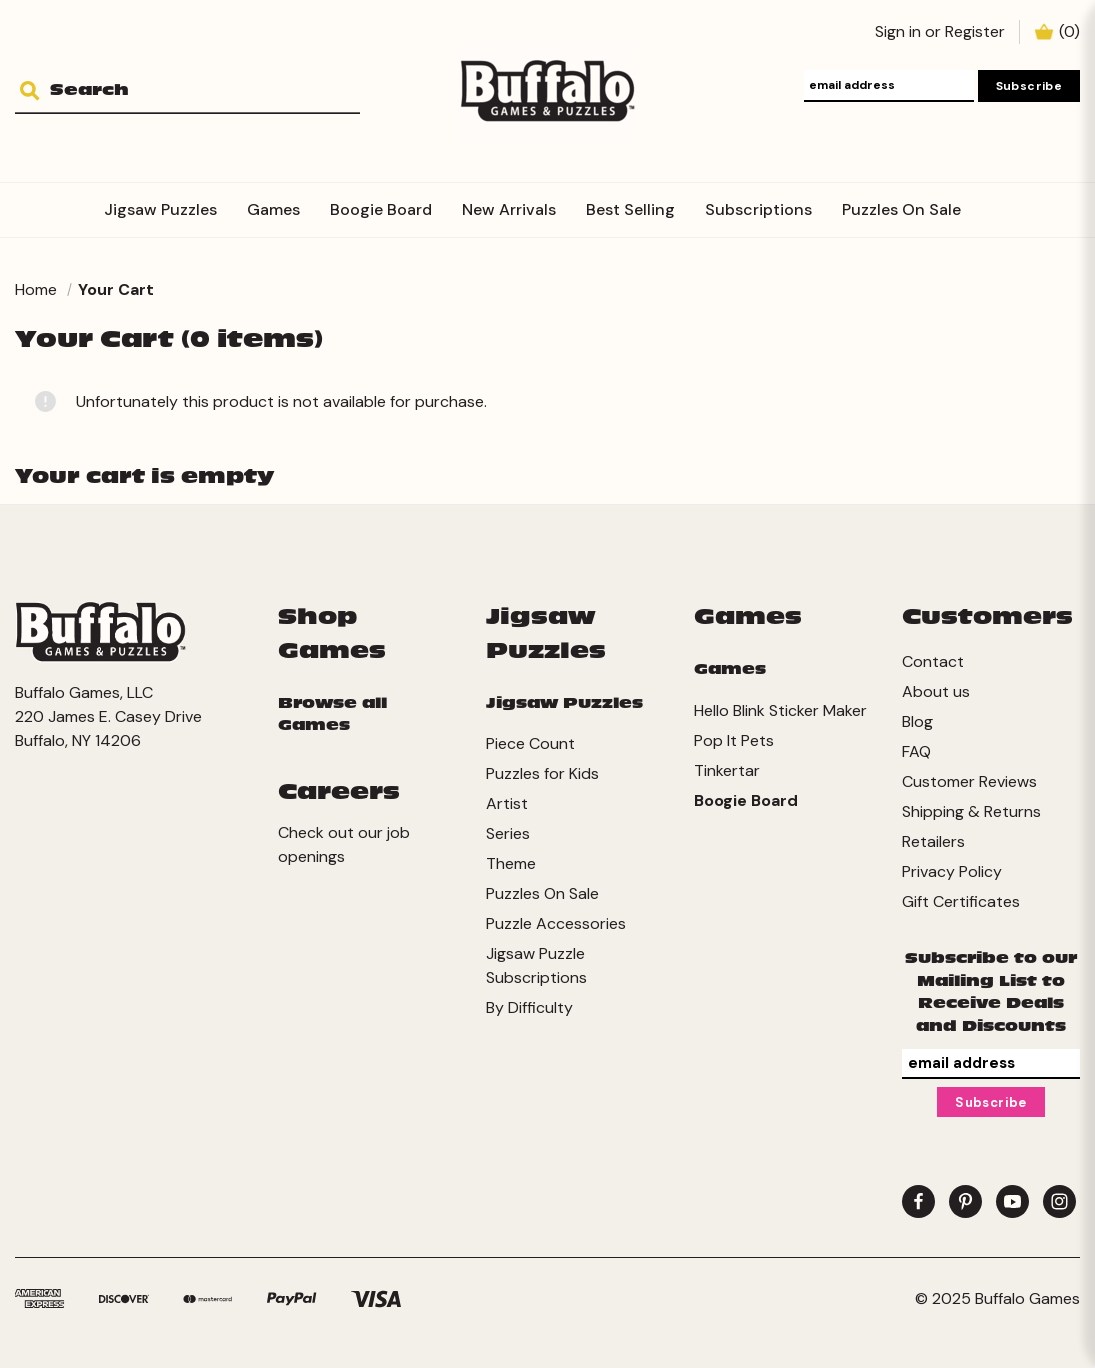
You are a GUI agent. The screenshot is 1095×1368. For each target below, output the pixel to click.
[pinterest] (965, 1201)
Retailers (933, 841)
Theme (511, 863)
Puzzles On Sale (542, 893)
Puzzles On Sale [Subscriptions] (901, 209)
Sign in (898, 31)
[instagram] (1059, 1201)
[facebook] (918, 1201)
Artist (507, 803)
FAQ (916, 751)
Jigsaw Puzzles (160, 209)
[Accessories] (991, 198)
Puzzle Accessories (556, 923)
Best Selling (630, 209)
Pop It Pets (734, 740)
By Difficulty (529, 1007)
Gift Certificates (961, 901)
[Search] (37, 91)
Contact (933, 661)
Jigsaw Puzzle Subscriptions (536, 965)
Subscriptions (758, 209)
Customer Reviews (969, 781)
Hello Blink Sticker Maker (780, 710)
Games (273, 209)
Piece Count (530, 743)
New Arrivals (509, 209)
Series (508, 833)
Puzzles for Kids (542, 773)
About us (936, 691)
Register (975, 31)
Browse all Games (332, 714)
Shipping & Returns (971, 811)
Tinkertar (727, 770)
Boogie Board (381, 209)
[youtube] (1012, 1201)
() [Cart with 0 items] (1069, 31)
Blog (917, 721)
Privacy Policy (952, 871)
